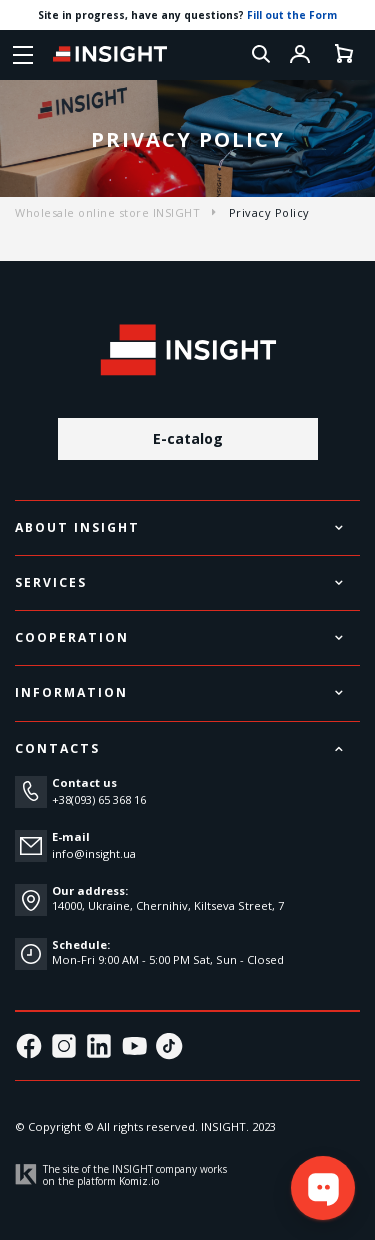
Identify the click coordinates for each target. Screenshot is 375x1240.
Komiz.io (139, 1181)
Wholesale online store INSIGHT (107, 212)
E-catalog (188, 438)
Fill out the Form (292, 15)
